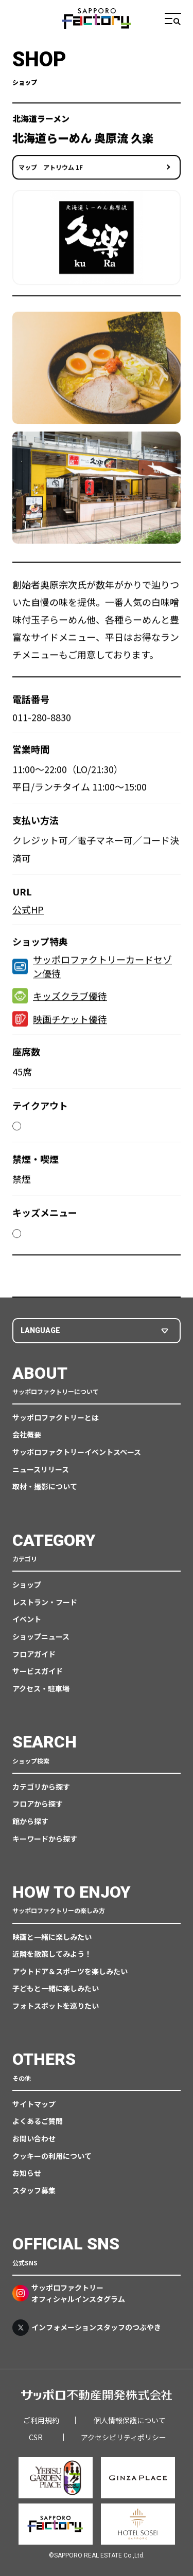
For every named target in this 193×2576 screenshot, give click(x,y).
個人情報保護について (130, 2420)
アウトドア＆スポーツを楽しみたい (70, 1971)
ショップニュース (40, 1636)
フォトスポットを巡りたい (55, 2006)
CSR (36, 2437)
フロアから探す (37, 1803)
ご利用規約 (41, 2420)
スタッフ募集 (34, 2190)
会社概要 (26, 1434)
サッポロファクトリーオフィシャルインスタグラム (68, 2293)
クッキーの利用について (52, 2156)
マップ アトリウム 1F (51, 169)
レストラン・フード (44, 1602)
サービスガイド (37, 1671)
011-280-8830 (41, 719)
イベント (26, 1619)
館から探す (30, 1821)
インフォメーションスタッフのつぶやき (86, 2327)
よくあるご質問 (37, 2121)
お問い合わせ (34, 2138)
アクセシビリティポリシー (123, 2437)
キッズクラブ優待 (59, 998)
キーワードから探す (44, 1838)
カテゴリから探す (41, 1786)
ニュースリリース (40, 1469)
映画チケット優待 (59, 1021)
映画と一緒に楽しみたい (52, 1937)
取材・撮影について (44, 1486)
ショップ (26, 1584)
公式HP (28, 911)
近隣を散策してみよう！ (52, 1954)
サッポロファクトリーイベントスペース (76, 1452)
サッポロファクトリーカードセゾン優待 (92, 968)
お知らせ (26, 2173)
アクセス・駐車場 (40, 1688)
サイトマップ (34, 2104)
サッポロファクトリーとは (55, 1417)
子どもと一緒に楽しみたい (55, 1988)
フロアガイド (34, 1654)
